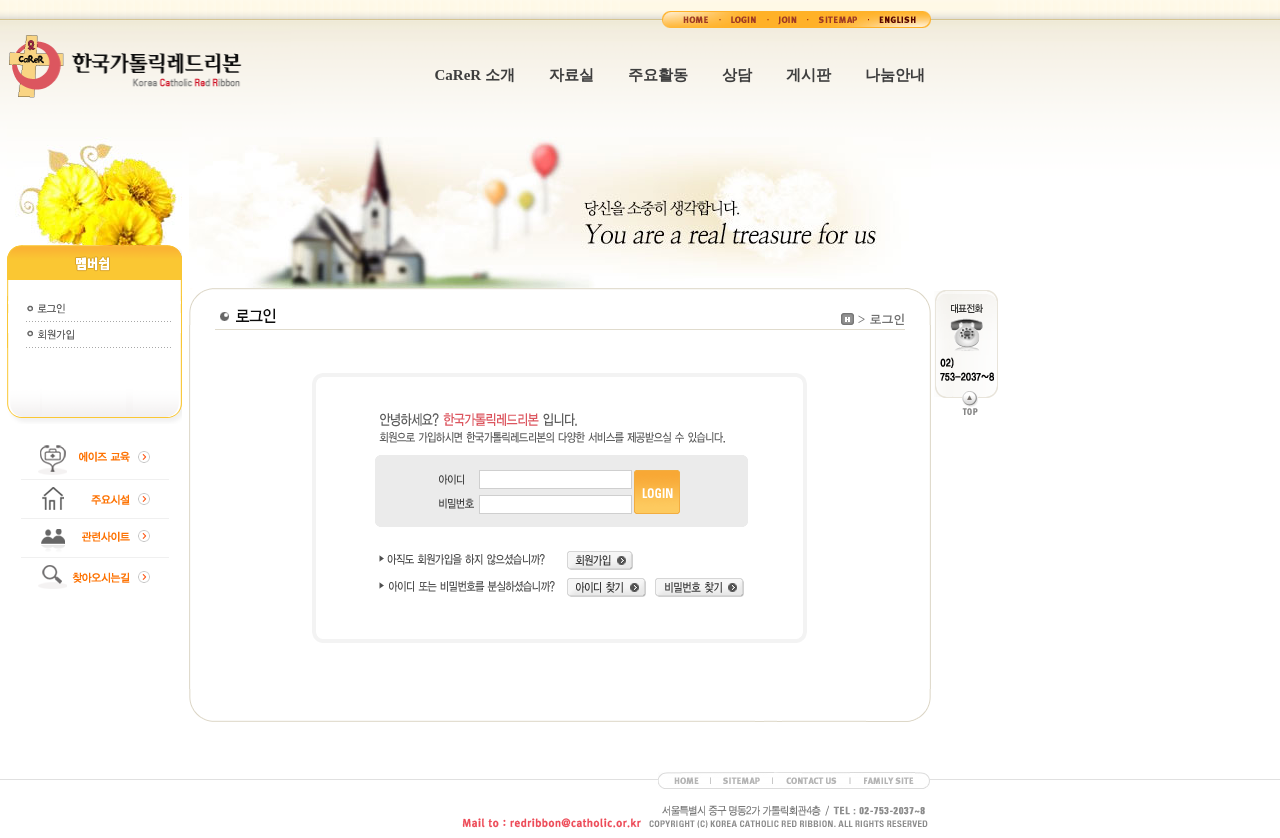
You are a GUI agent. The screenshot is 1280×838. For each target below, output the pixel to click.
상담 (737, 75)
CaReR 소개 (475, 75)
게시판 (808, 75)
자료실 (571, 75)
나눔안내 (895, 75)
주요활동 (658, 75)
